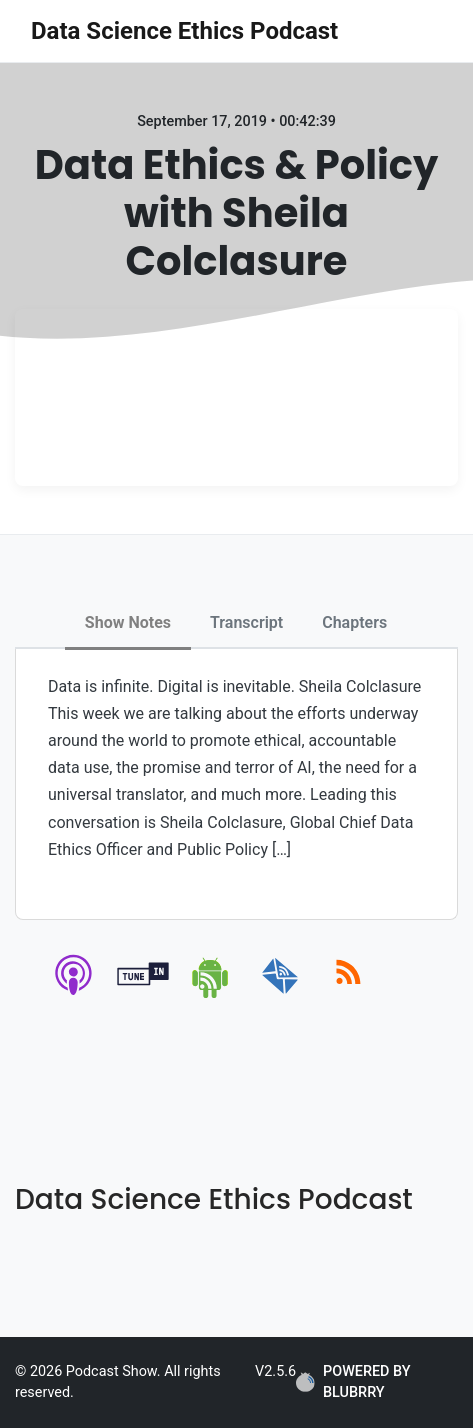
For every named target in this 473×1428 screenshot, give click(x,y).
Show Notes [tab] (128, 622)
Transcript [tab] (246, 622)
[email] (280, 994)
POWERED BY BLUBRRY (353, 1382)
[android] (211, 994)
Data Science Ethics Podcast (184, 31)
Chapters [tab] (354, 622)
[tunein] (143, 994)
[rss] (348, 994)
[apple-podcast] (74, 994)
